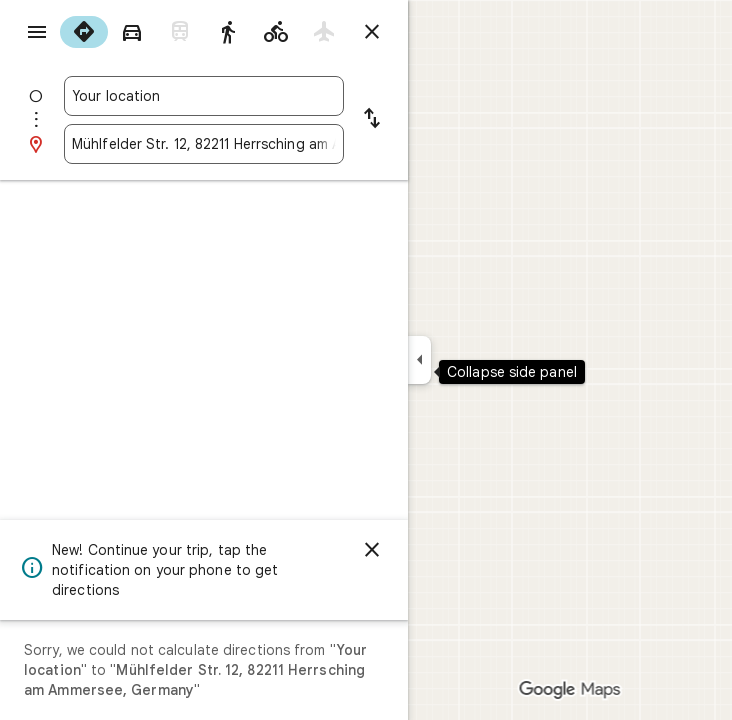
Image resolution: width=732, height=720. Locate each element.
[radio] (84, 32)
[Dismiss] (372, 550)
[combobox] (204, 96)
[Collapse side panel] (419, 360)
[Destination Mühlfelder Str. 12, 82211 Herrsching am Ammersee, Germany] (204, 144)
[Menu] (37, 32)
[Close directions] (372, 32)
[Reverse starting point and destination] (372, 120)
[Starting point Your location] (204, 96)
